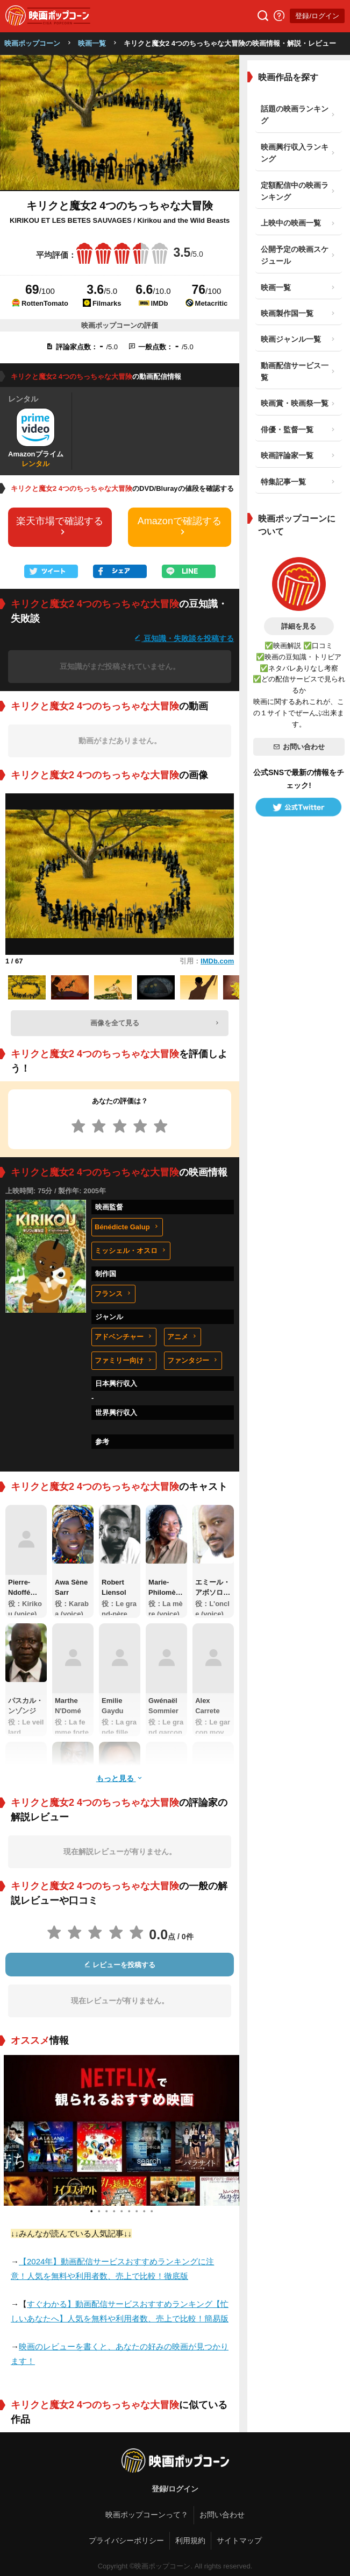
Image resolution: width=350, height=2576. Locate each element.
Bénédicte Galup (127, 1227)
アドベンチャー (124, 1337)
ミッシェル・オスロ (131, 1251)
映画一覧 (92, 43)
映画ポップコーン (32, 43)
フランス (113, 1294)
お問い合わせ (299, 747)
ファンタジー (193, 1360)
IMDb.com (217, 961)
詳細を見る (298, 626)
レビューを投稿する (120, 1965)
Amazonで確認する (180, 526)
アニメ (182, 1337)
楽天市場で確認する (59, 526)
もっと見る (120, 1778)
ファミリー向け (124, 1360)
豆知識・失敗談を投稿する (184, 638)
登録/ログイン (317, 16)
